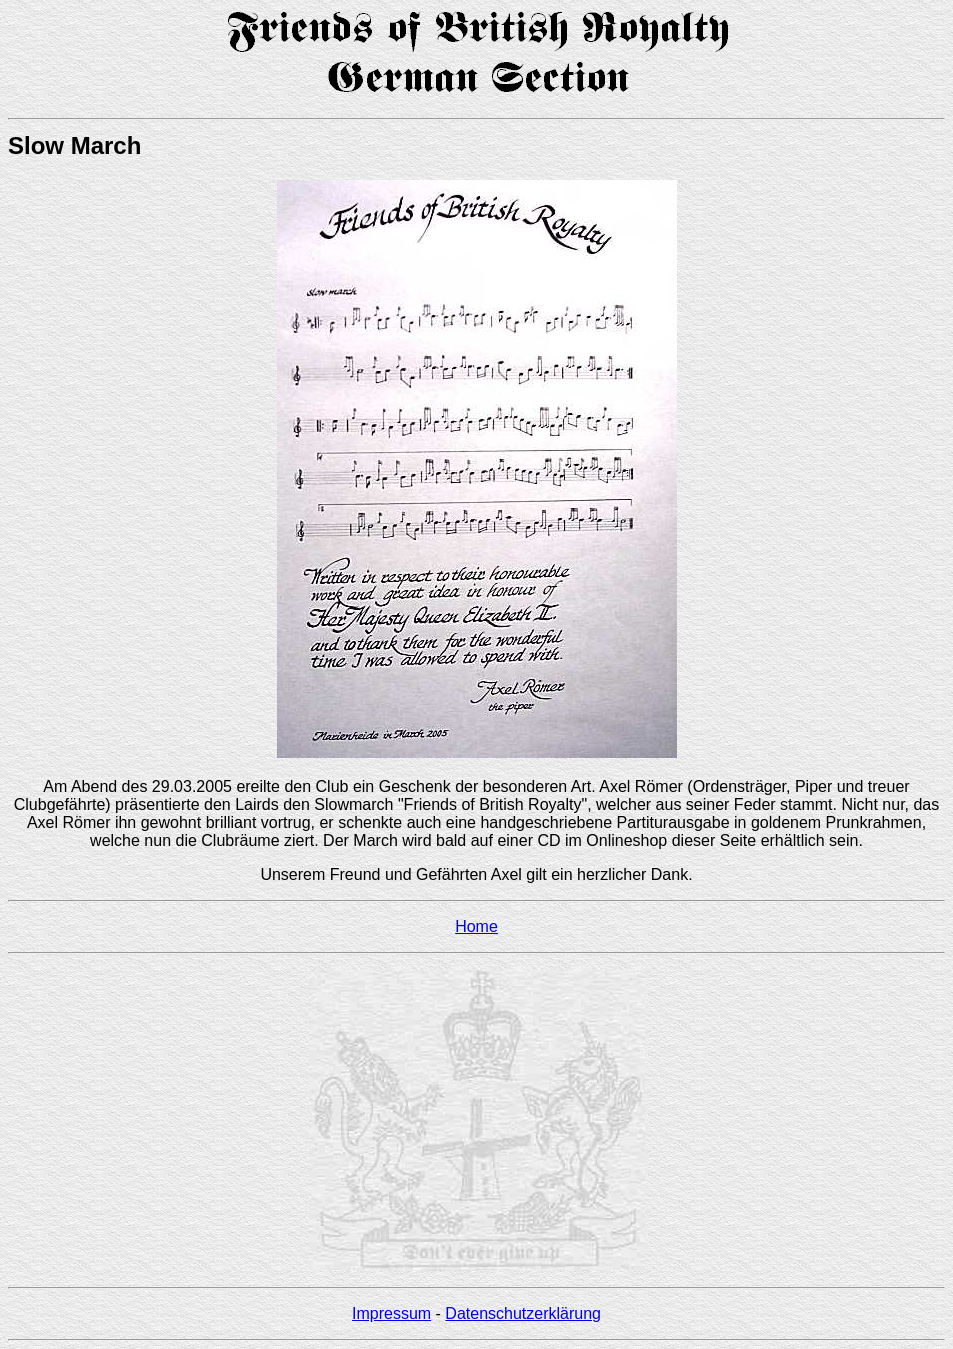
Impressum (391, 1313)
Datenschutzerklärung (523, 1313)
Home (476, 926)
